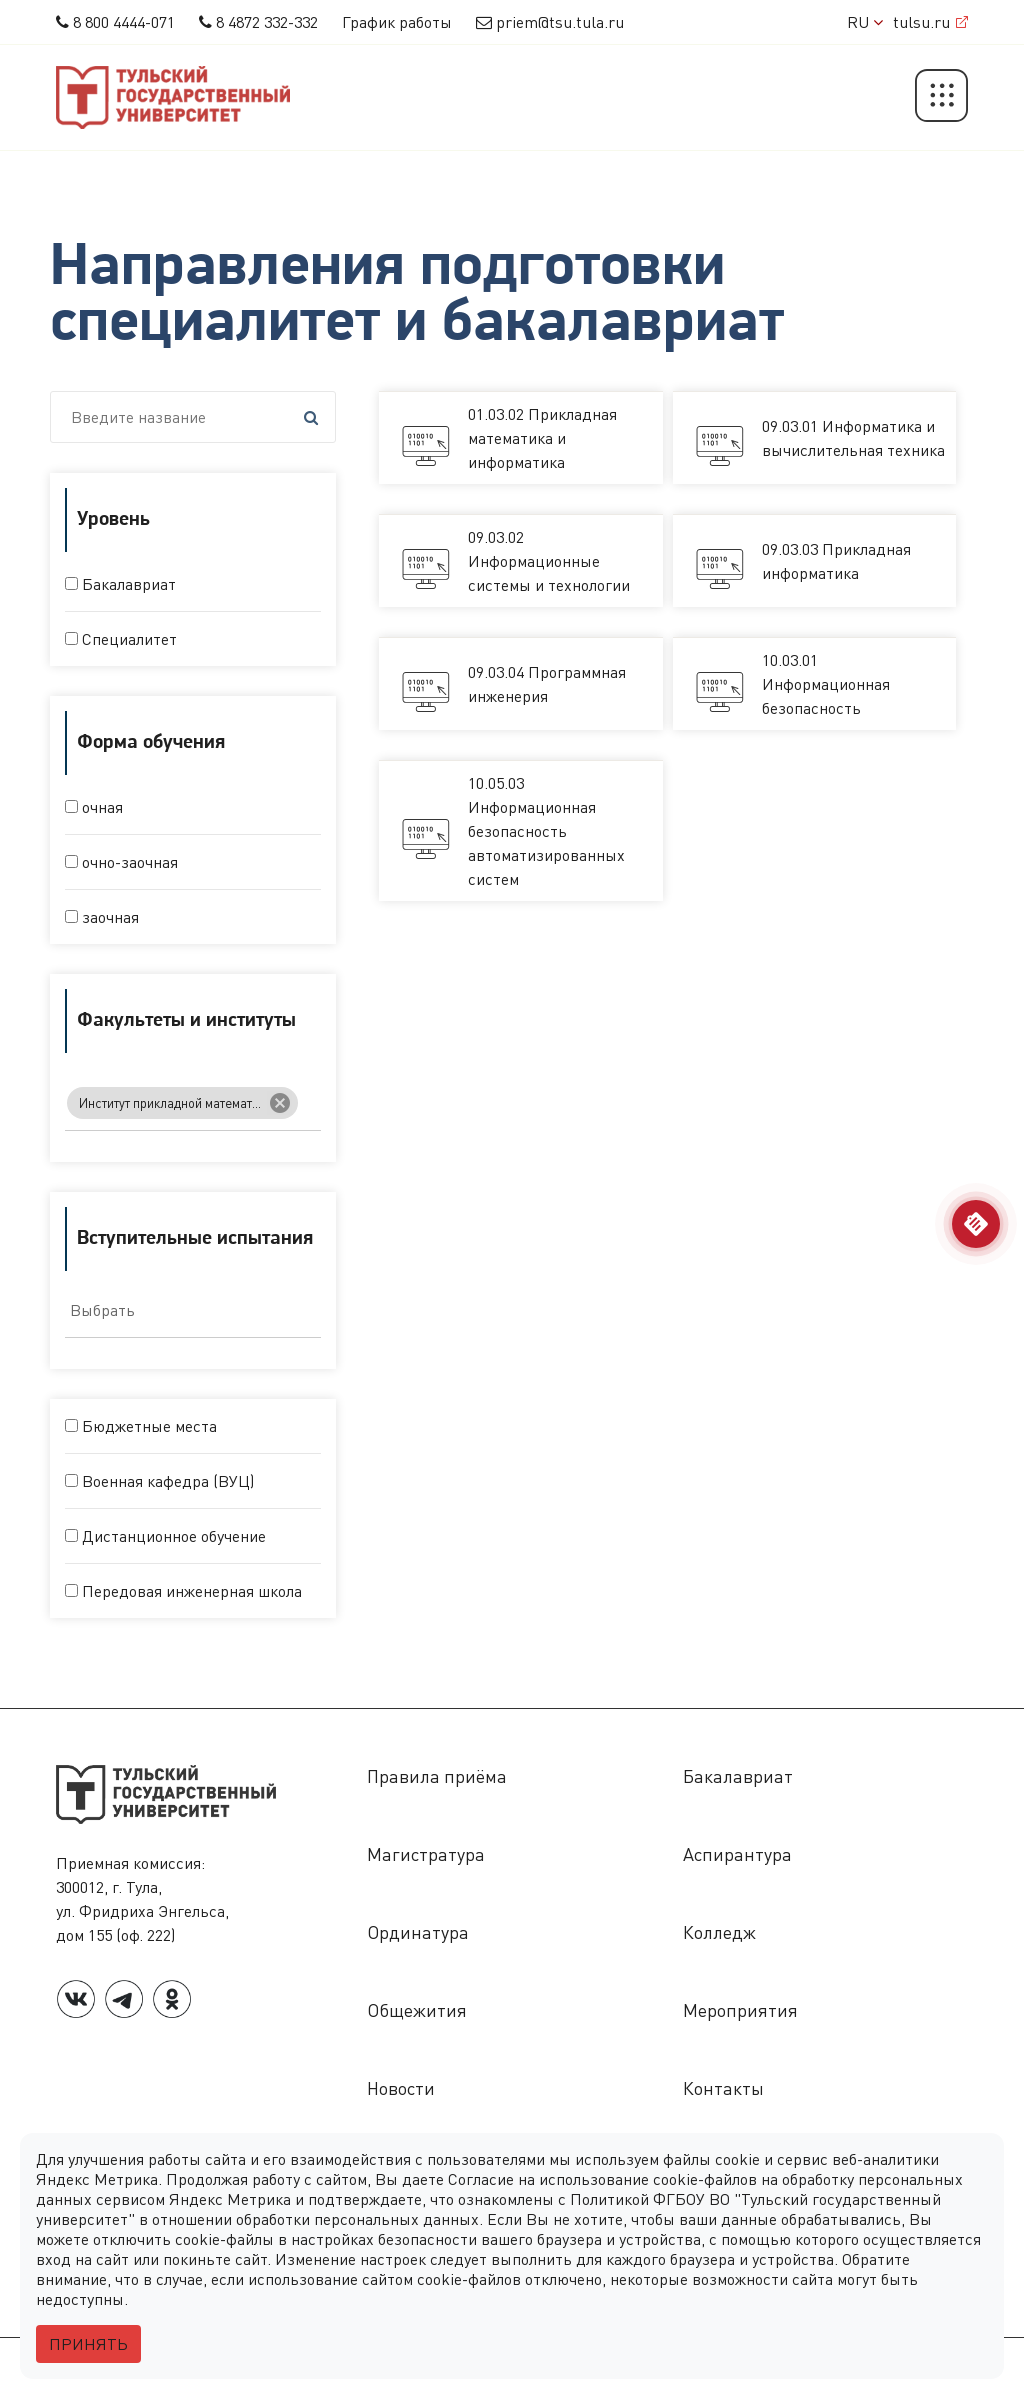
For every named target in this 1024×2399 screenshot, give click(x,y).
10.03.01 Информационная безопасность (826, 684)
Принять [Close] (88, 2344)
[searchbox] (311, 1108)
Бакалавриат (120, 584)
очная (94, 807)
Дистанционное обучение (165, 1536)
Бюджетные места (141, 1426)
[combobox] (193, 1104)
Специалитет (121, 639)
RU (865, 22)
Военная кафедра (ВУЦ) (159, 1481)
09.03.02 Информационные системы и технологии (549, 561)
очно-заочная (121, 862)
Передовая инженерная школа (183, 1591)
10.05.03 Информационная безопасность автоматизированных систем (546, 831)
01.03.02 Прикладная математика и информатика (542, 438)
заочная (102, 917)
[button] (941, 97)
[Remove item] (280, 1110)
